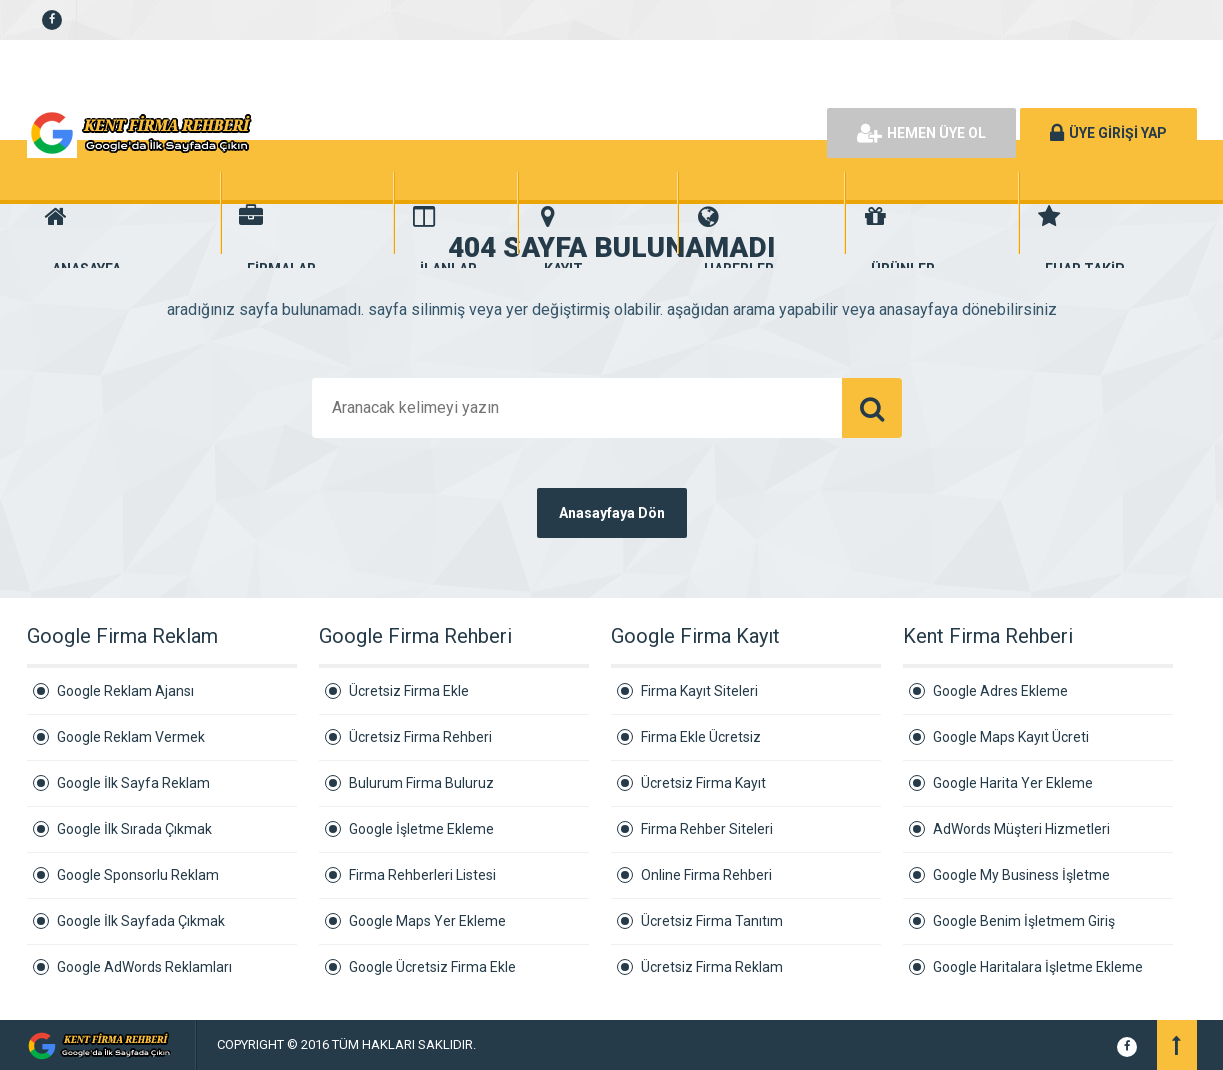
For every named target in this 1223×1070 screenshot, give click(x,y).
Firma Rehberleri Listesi (422, 875)
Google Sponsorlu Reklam (138, 875)
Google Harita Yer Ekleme (1013, 783)
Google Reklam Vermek (131, 737)
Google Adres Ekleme (1000, 691)
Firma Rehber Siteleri (707, 829)
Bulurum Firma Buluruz (421, 783)
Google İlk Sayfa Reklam (133, 783)
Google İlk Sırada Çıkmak (134, 829)
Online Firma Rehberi (706, 875)
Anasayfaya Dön (612, 513)
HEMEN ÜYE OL (921, 133)
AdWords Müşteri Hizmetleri (1021, 829)
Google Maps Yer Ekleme (427, 921)
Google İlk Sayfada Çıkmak (141, 921)
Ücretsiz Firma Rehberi (420, 737)
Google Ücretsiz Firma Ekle (432, 967)
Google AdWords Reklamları (144, 967)
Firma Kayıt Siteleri (699, 691)
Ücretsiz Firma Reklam (712, 967)
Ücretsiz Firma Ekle (409, 691)
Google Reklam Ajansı (125, 691)
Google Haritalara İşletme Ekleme (1038, 967)
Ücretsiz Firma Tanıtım (712, 921)
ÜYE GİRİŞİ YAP (1108, 133)
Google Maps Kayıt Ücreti (1011, 737)
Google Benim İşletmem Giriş (1024, 921)
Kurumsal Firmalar (530, 1044)
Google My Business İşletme (1021, 875)
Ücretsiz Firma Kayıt (703, 783)
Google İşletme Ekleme (421, 829)
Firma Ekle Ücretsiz (701, 737)
